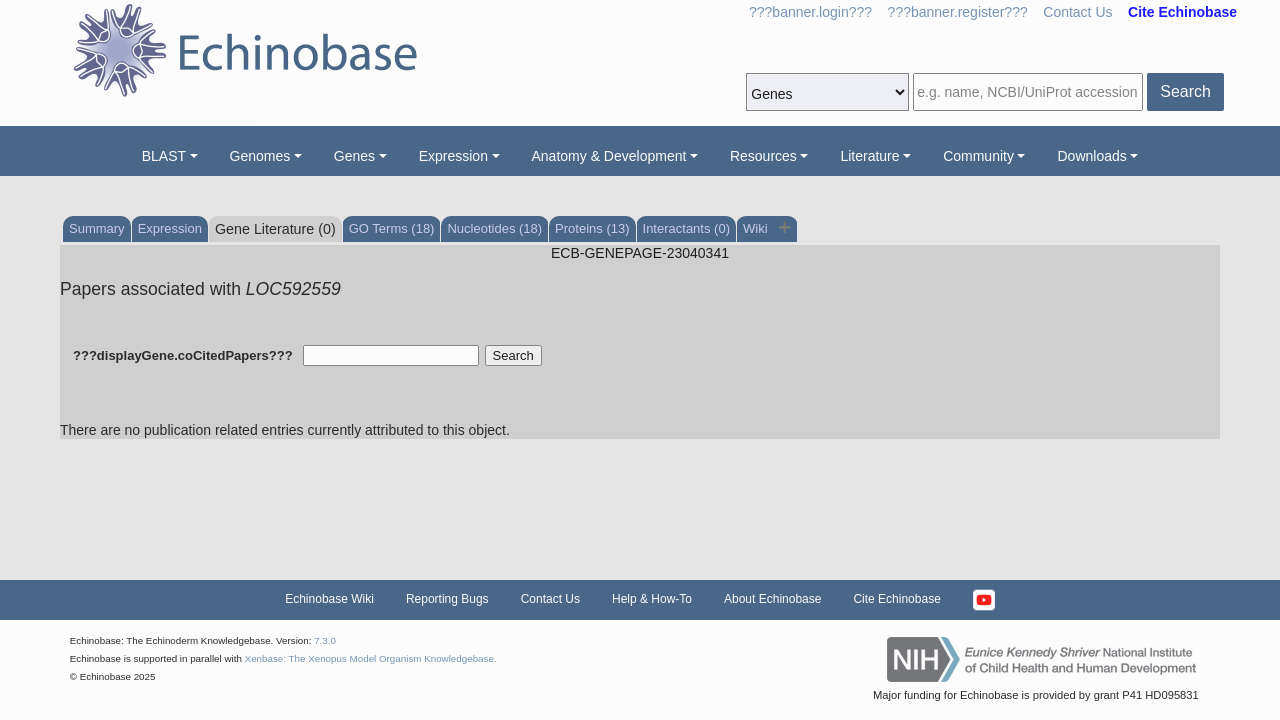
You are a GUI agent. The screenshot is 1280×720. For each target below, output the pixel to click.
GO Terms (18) (392, 228)
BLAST (164, 156)
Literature (869, 156)
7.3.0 (325, 640)
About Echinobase (772, 599)
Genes (354, 156)
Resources (763, 156)
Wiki (757, 228)
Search (1185, 91)
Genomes (260, 156)
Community (978, 156)
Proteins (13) (592, 228)
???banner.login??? (810, 12)
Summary (97, 228)
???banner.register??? (958, 12)
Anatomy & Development (609, 156)
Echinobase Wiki (329, 599)
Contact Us (1077, 12)
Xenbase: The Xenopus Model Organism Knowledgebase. (371, 658)
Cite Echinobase (896, 599)
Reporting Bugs (447, 599)
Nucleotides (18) (494, 228)
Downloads (1091, 156)
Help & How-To (652, 599)
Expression (453, 156)
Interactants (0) (686, 228)
